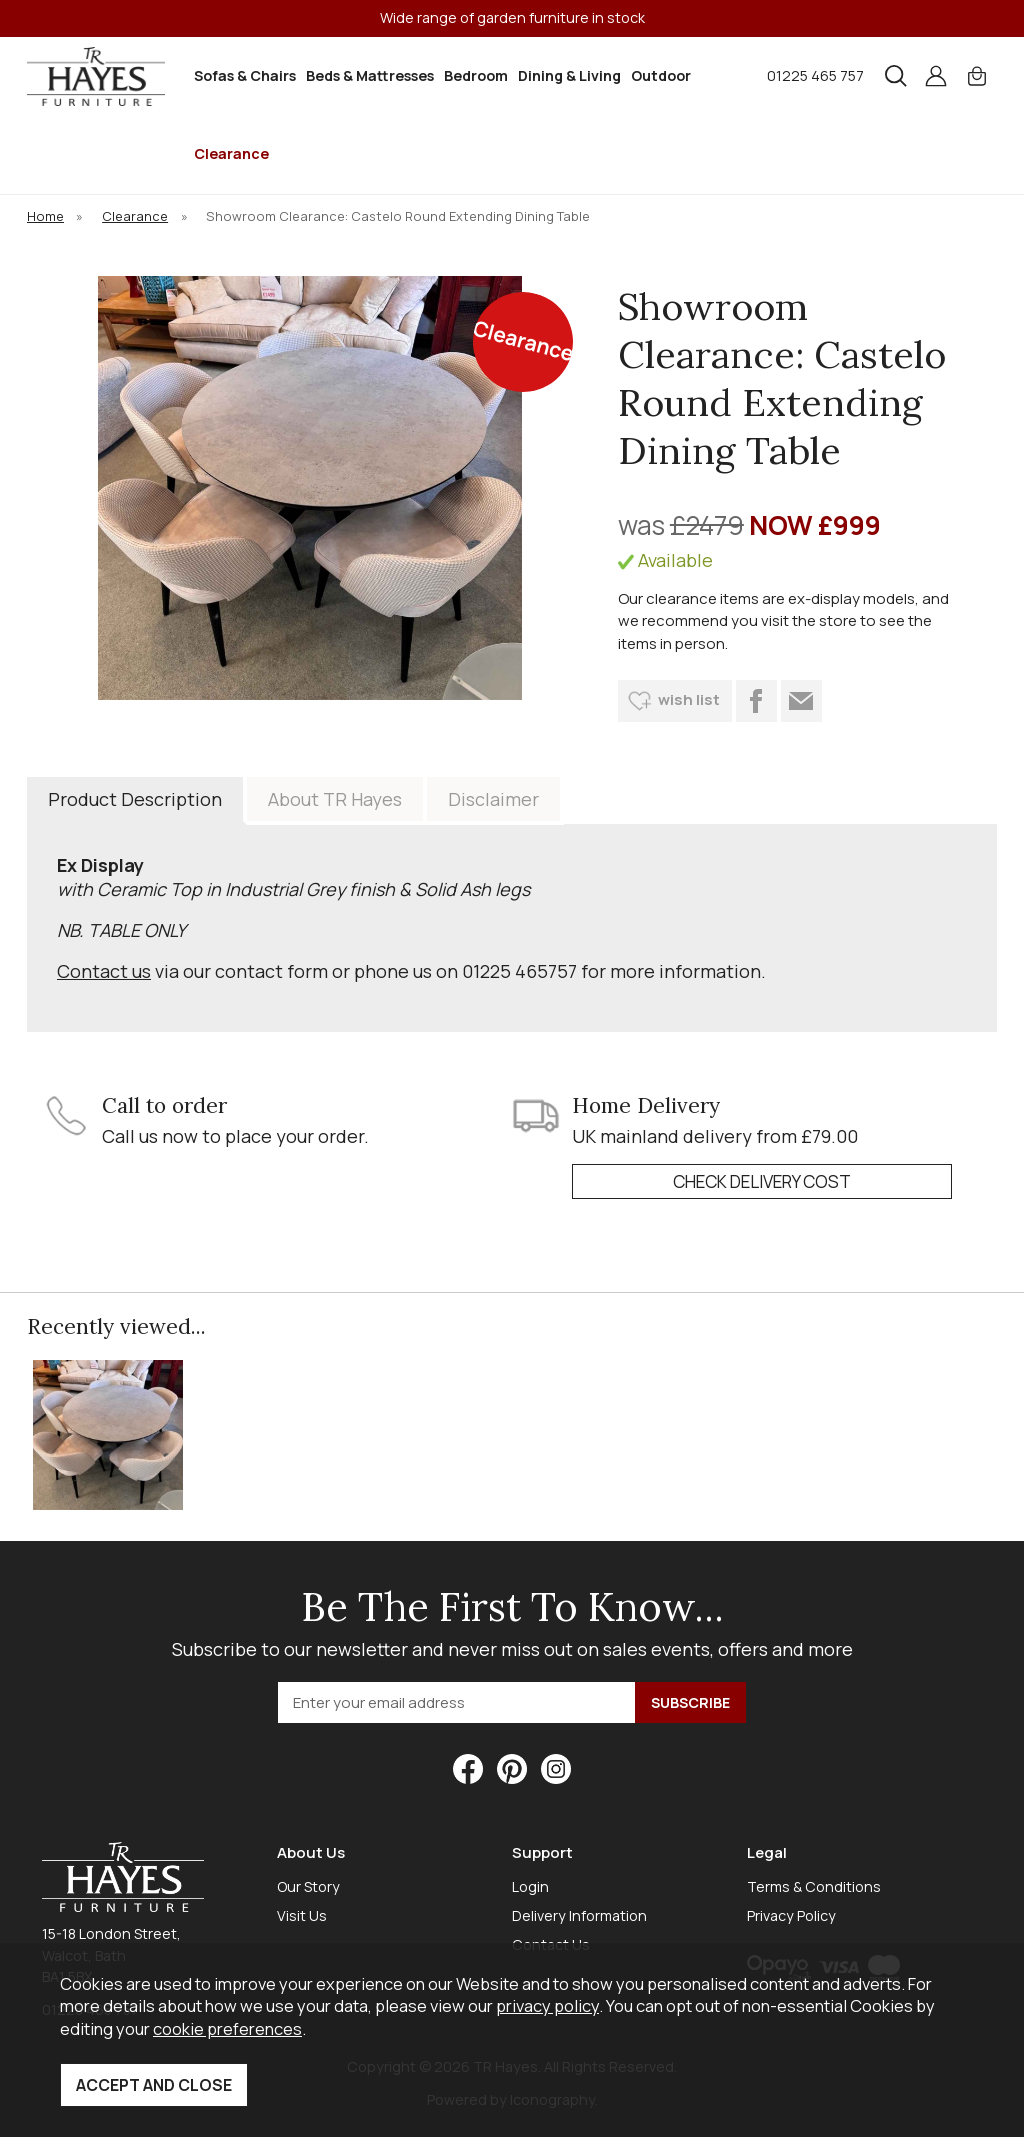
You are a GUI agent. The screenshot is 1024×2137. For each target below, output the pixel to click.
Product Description (135, 799)
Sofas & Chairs (245, 75)
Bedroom (476, 75)
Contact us (104, 971)
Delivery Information (579, 1915)
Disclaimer (493, 799)
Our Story (308, 1886)
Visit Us (302, 1915)
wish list (689, 699)
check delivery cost (762, 1181)
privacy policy (547, 2005)
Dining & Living (569, 75)
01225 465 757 (815, 75)
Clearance (231, 153)
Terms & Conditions (814, 1886)
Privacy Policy (791, 1915)
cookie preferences (227, 2028)
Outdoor (661, 75)
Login (530, 1886)
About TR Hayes (335, 799)
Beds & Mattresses (370, 75)
